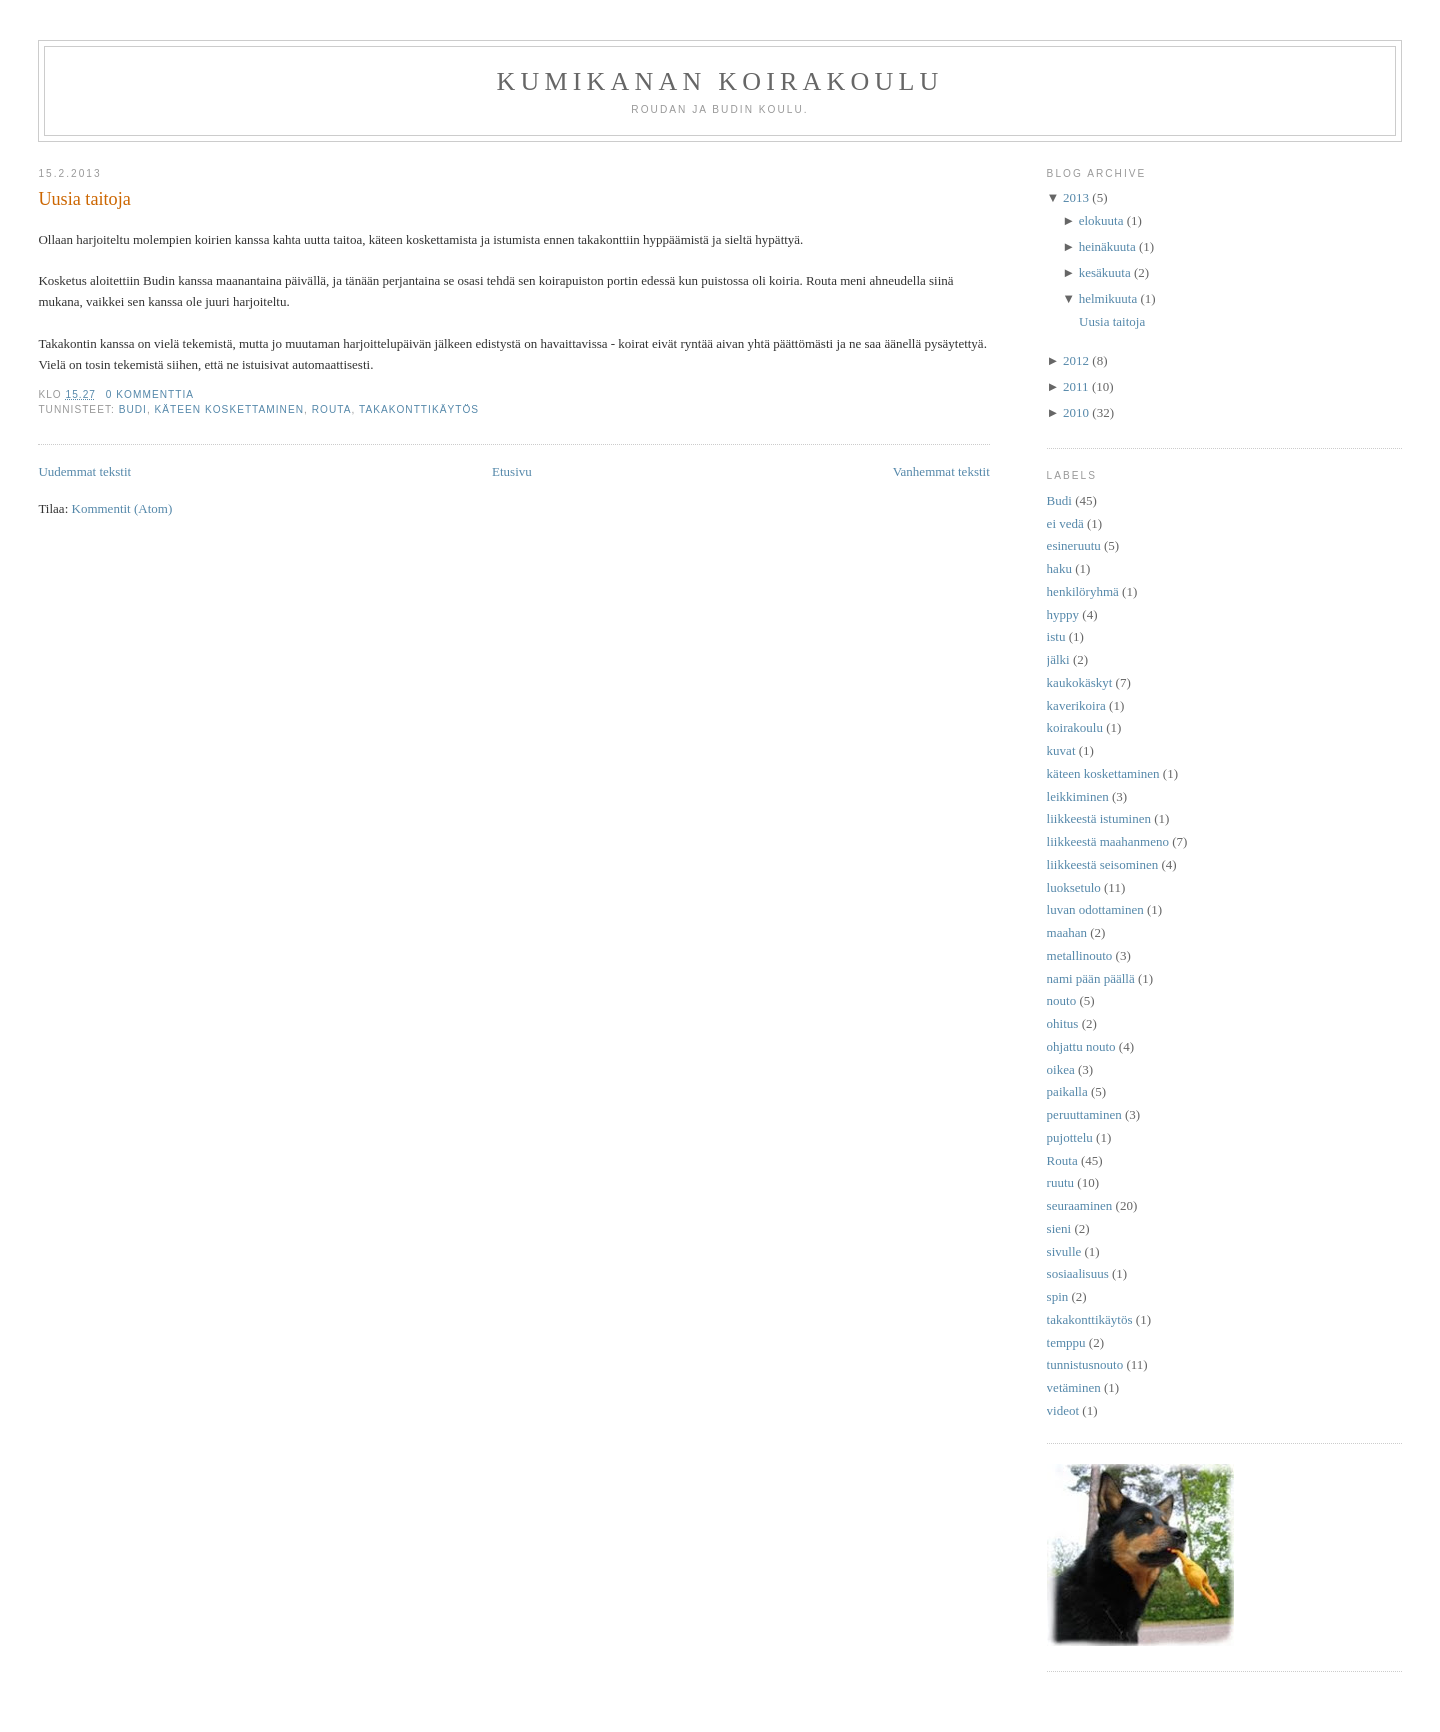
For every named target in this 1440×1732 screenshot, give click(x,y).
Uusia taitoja (84, 199)
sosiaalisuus (1078, 1273)
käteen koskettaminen (230, 409)
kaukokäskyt (1080, 682)
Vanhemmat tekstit (941, 471)
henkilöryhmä (1083, 591)
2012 (1076, 360)
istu (1056, 636)
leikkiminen (1078, 796)
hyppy (1063, 614)
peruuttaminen (1084, 1114)
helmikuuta (1108, 298)
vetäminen (1074, 1387)
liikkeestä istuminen (1099, 818)
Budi (133, 409)
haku (1059, 568)
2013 (1076, 197)
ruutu (1060, 1182)
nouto (1062, 1000)
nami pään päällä (1091, 978)
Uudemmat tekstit (84, 471)
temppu (1066, 1342)
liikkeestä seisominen (1103, 864)
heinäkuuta (1107, 246)
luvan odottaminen (1095, 909)
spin (1058, 1296)
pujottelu (1070, 1137)
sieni (1059, 1228)
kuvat (1061, 750)
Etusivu (512, 471)
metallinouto (1080, 955)
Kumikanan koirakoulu (719, 81)
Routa (332, 409)
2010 (1076, 412)
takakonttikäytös (419, 409)
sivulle (1064, 1251)
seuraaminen (1080, 1205)
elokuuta (1101, 220)
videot (1063, 1410)
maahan (1067, 932)
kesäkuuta (1105, 272)
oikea (1061, 1069)
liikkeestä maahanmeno (1108, 841)
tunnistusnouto (1085, 1364)
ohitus (1063, 1023)
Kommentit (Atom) (122, 508)
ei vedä (1065, 523)
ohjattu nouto (1081, 1046)
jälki (1058, 659)
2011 (1076, 386)
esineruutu (1074, 545)
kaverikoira (1076, 705)
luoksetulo (1074, 887)
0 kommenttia (150, 394)
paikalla (1067, 1091)
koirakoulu (1075, 727)
